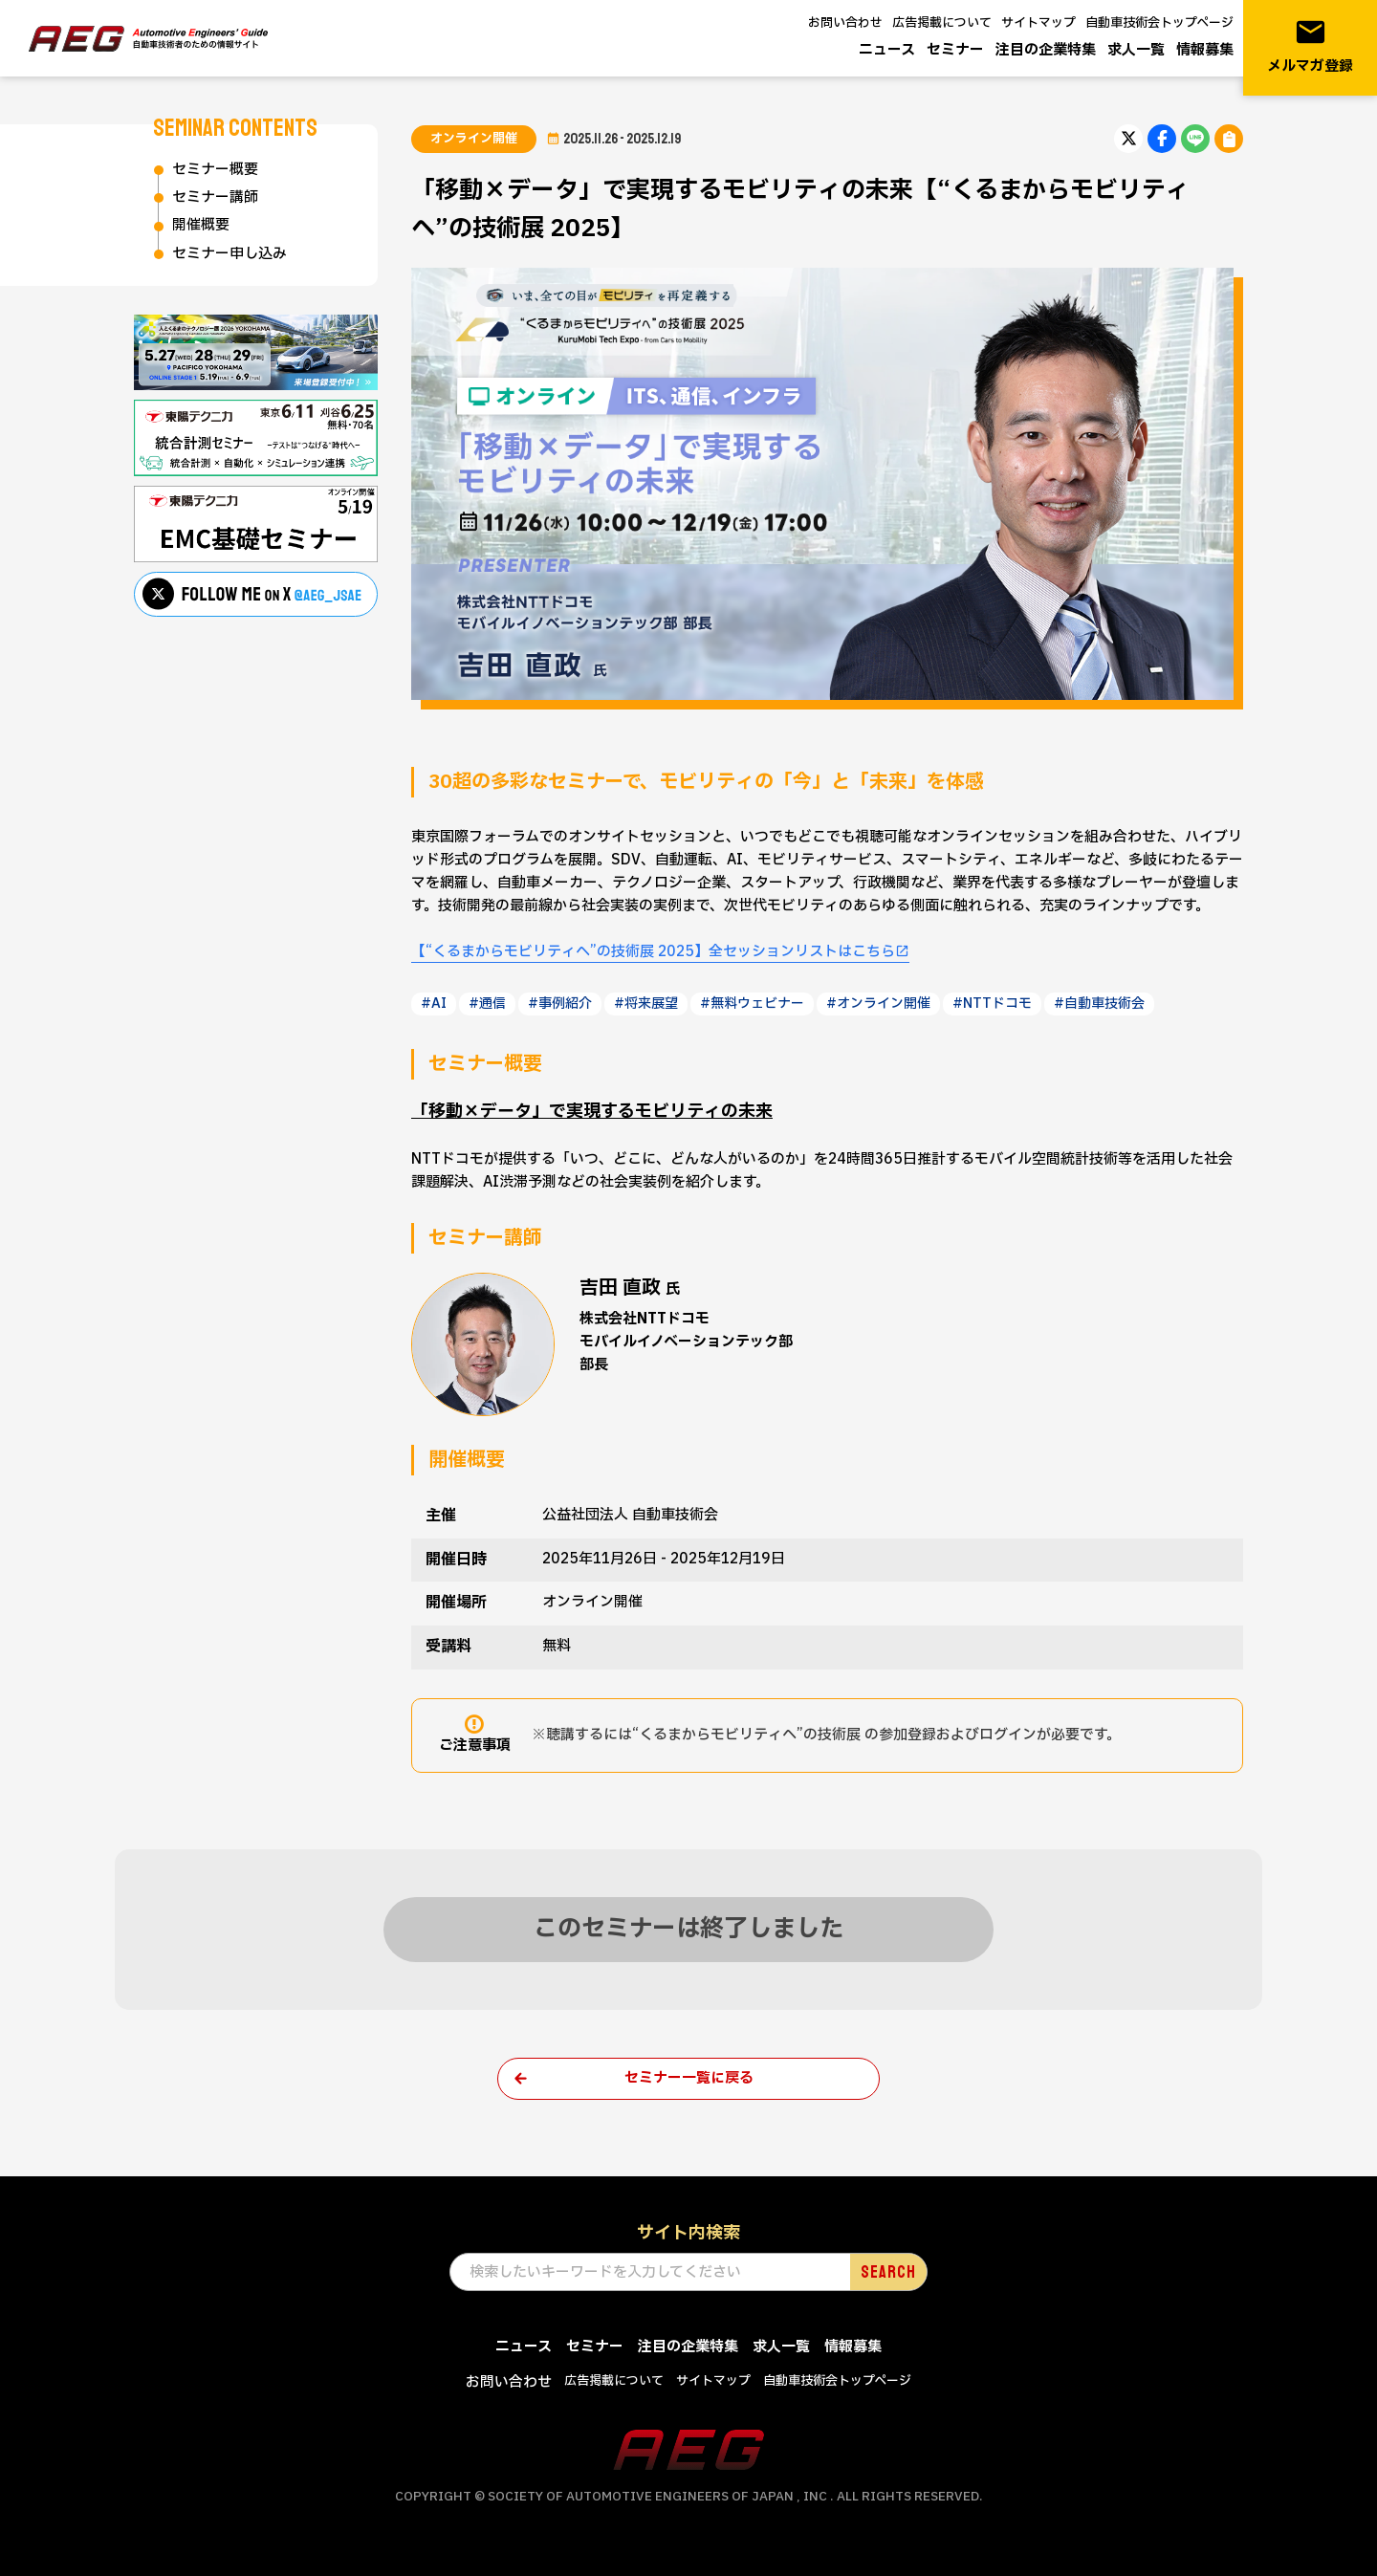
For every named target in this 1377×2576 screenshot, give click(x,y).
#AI (434, 1003)
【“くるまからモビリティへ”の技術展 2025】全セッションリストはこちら (653, 952)
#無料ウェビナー (752, 1003)
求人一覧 (1136, 50)
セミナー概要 (215, 170)
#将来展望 (646, 1003)
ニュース (887, 50)
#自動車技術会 (1099, 1003)
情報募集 (1205, 50)
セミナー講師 (215, 197)
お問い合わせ (845, 23)
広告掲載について (942, 23)
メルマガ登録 (1310, 46)
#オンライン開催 (878, 1003)
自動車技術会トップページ (1159, 23)
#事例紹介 (560, 1003)
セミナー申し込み (229, 254)
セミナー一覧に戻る (689, 2078)
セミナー (955, 50)
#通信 (487, 1003)
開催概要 (201, 225)
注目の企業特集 (1045, 50)
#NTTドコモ (992, 1003)
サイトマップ (1038, 23)
